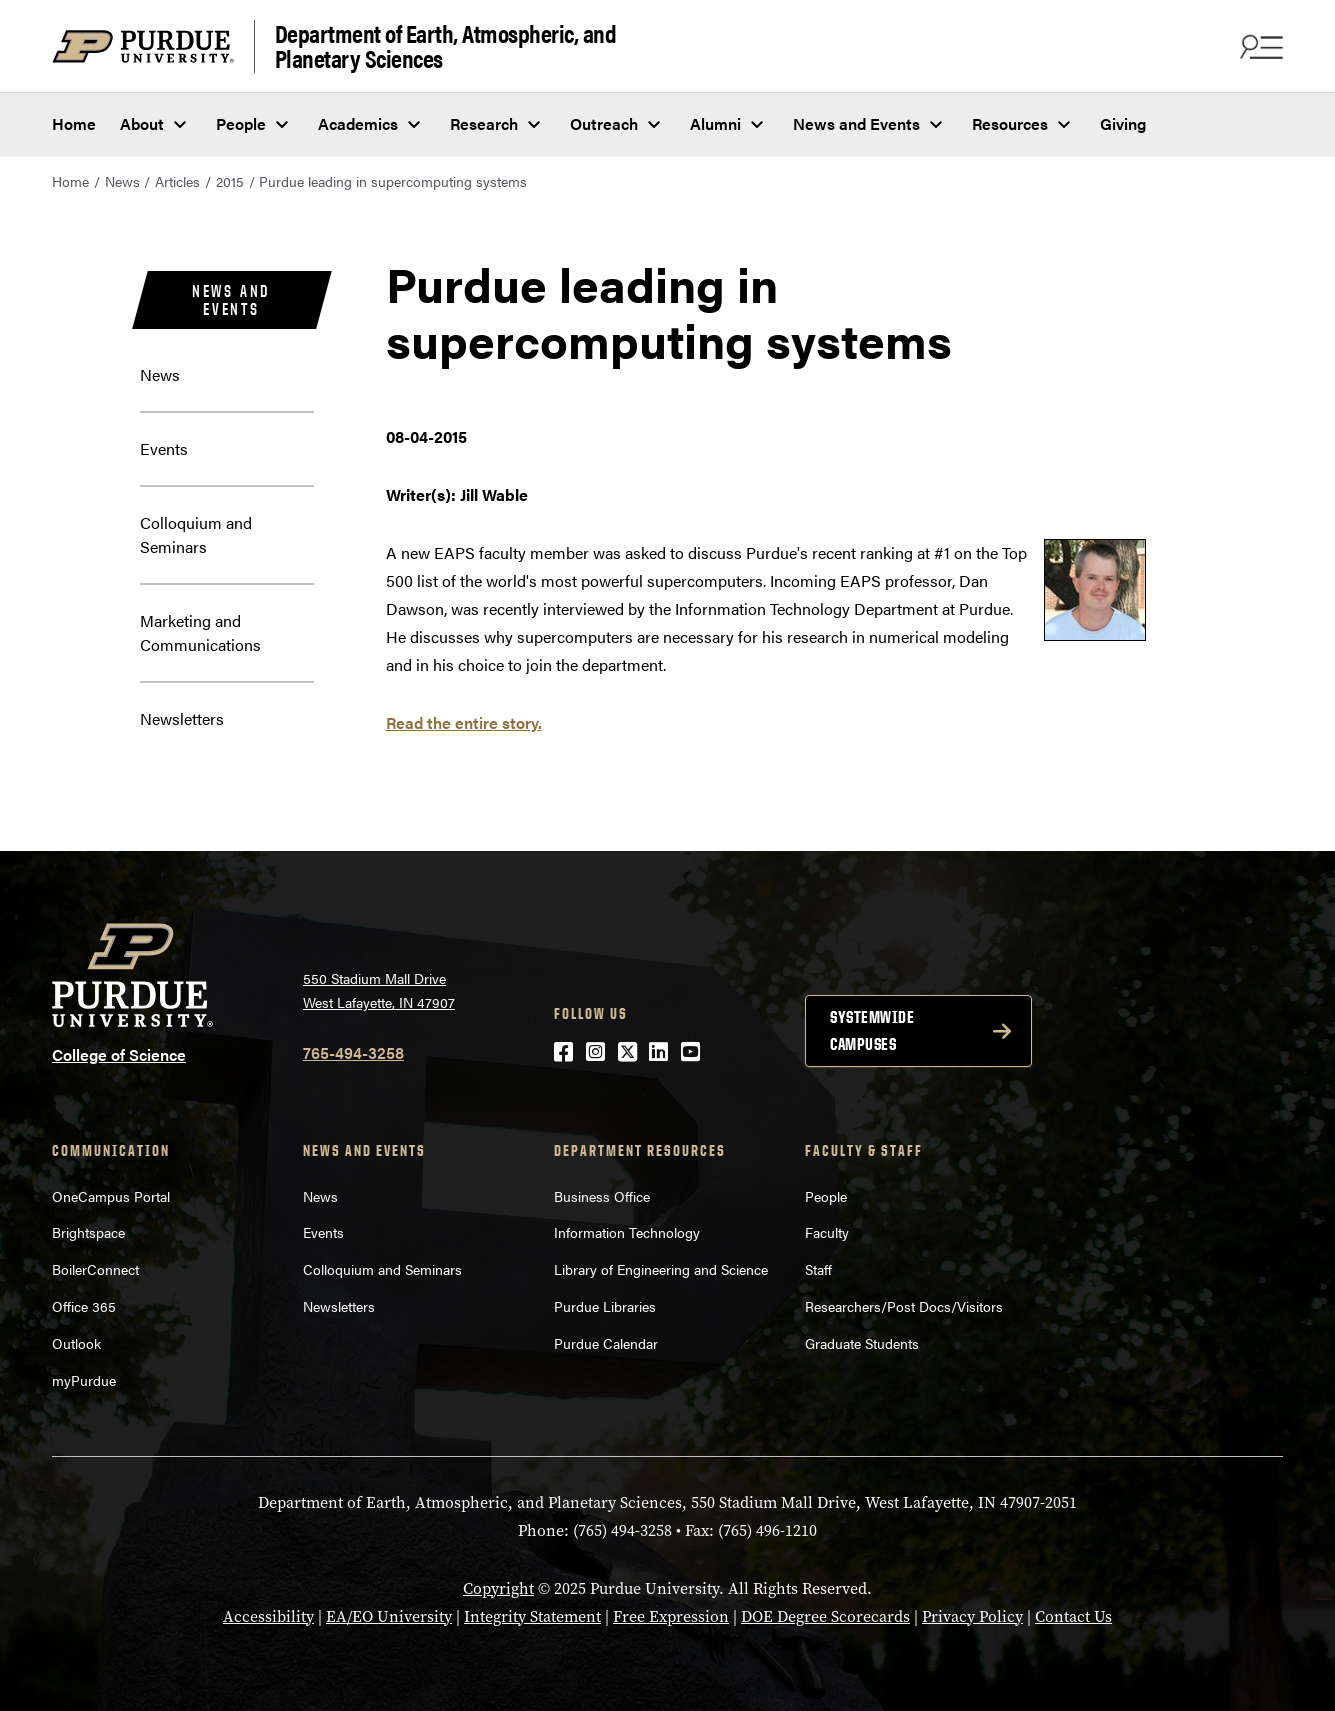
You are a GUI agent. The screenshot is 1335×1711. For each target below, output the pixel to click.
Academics (358, 123)
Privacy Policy (972, 1616)
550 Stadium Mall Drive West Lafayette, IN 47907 (379, 990)
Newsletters (182, 718)
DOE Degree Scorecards (825, 1616)
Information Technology (627, 1232)
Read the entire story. (464, 722)
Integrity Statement (532, 1616)
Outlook (76, 1343)
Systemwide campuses (872, 1030)
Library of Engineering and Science (661, 1269)
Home (74, 123)
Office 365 (84, 1306)
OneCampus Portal (111, 1196)
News (122, 181)
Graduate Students (862, 1343)
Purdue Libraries (605, 1306)
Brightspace (88, 1232)
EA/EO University (389, 1616)
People (241, 123)
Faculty (827, 1232)
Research (484, 123)
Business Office (602, 1196)
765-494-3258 (353, 1052)
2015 (230, 181)
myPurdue (84, 1380)
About (142, 123)
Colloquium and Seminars (196, 534)
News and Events (856, 123)
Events (164, 448)
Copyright (498, 1588)
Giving (1123, 123)
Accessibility (268, 1616)
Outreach (604, 123)
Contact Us (1073, 1616)
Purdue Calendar (606, 1343)
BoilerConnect (95, 1269)
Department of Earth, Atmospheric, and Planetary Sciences (446, 46)
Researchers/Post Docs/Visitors (904, 1306)
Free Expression (671, 1616)
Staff (818, 1269)
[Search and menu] (1259, 46)
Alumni (715, 123)
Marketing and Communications (200, 632)
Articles (177, 181)
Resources (1010, 123)
